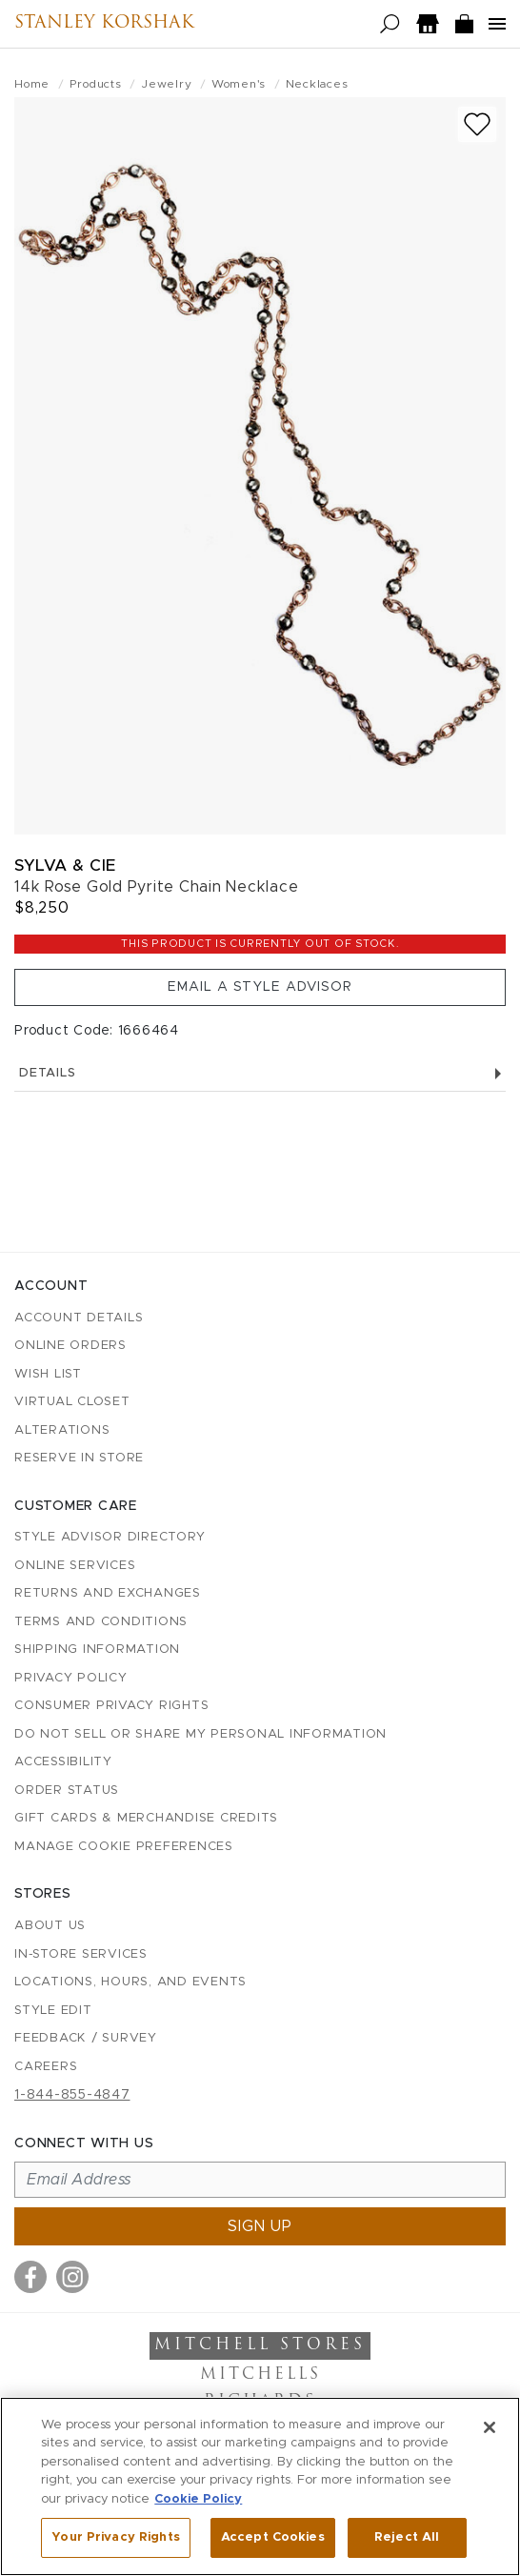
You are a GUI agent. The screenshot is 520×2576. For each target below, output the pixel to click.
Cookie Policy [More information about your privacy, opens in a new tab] (198, 2499)
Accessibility (63, 1762)
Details (260, 1073)
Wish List (48, 1374)
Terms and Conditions (101, 1622)
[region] (260, 2486)
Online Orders (70, 1345)
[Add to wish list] (477, 124)
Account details (78, 1318)
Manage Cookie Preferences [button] (123, 1847)
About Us (50, 1926)
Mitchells (260, 2375)
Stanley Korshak (104, 23)
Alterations (62, 1430)
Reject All (406, 2537)
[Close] (489, 2427)
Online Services (74, 1566)
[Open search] (390, 24)
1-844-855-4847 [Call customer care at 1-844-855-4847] (72, 2095)
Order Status (66, 1790)
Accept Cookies (273, 2537)
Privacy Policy (71, 1678)
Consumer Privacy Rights (111, 1706)
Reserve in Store (79, 1458)
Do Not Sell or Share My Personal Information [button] (200, 1734)
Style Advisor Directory (109, 1537)
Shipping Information (97, 1649)
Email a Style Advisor (260, 987)
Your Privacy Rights (115, 2537)
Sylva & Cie (65, 865)
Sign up (260, 2226)
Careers (45, 2067)
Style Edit (53, 2010)
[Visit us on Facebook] (30, 2277)
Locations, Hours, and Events (130, 1982)
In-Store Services (81, 1954)
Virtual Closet (72, 1402)
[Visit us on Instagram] (72, 2277)
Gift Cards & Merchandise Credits (146, 1818)
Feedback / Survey (85, 2038)
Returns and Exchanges (107, 1593)
